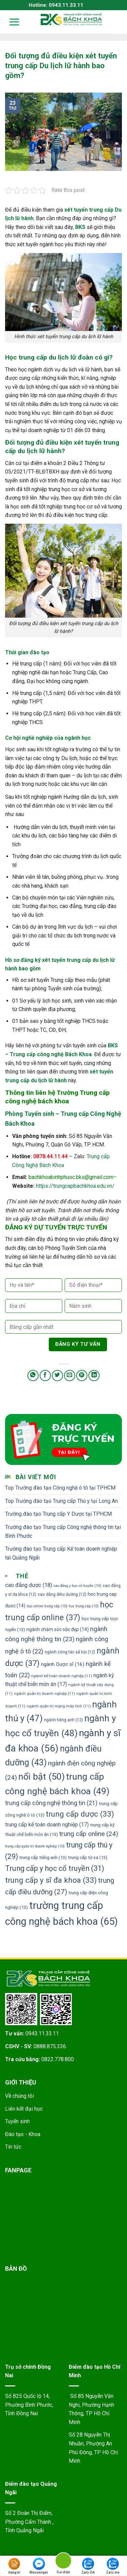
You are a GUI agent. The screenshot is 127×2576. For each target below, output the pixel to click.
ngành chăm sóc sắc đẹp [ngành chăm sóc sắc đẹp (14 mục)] (57, 1629)
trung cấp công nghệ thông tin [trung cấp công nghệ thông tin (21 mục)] (51, 1802)
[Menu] (10, 22)
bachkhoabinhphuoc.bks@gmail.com (70, 1177)
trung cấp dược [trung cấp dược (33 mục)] (80, 1813)
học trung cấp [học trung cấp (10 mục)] (84, 1606)
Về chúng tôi (19, 2096)
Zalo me (113, 2566)
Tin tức (13, 2147)
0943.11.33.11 (42, 2033)
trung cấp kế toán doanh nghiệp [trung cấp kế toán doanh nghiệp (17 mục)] (47, 1824)
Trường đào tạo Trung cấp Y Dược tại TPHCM (58, 1514)
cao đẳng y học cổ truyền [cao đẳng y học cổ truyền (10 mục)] (77, 1586)
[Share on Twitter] (57, 1375)
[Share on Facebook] (45, 1375)
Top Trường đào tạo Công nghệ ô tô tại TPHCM (60, 1488)
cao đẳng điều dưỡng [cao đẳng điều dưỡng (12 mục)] (62, 1594)
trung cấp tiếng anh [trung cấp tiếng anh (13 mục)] (43, 1857)
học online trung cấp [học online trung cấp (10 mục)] (47, 1606)
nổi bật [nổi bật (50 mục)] (41, 1776)
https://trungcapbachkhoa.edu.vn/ (75, 1186)
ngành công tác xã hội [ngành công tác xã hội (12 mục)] (70, 1652)
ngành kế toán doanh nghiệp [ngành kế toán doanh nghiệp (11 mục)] (61, 1675)
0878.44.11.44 (50, 1156)
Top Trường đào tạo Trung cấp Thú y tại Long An (61, 1501)
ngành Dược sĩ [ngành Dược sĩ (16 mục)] (62, 1664)
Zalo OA (88, 2566)
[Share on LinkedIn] (94, 1375)
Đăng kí (14, 2566)
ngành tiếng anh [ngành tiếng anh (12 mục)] (63, 1720)
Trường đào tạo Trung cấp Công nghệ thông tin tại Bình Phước (63, 1531)
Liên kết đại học (24, 2109)
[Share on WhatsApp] (33, 1375)
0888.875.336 (50, 2046)
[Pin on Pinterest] (81, 1375)
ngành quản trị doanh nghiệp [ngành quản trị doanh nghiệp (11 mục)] (44, 1693)
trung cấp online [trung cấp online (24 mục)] (88, 1834)
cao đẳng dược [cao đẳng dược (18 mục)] (28, 1585)
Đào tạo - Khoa (22, 2134)
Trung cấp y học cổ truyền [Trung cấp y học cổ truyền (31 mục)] (54, 1868)
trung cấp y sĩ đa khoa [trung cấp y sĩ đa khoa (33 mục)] (51, 1880)
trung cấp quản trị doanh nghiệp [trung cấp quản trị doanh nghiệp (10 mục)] (35, 1846)
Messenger (38, 2566)
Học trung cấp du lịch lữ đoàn (49, 357)
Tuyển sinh (17, 2121)
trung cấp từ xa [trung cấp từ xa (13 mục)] (87, 1857)
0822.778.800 (57, 2059)
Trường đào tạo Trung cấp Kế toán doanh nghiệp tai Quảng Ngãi (61, 1553)
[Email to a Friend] (69, 1375)
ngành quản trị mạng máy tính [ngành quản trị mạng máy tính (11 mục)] (59, 1706)
